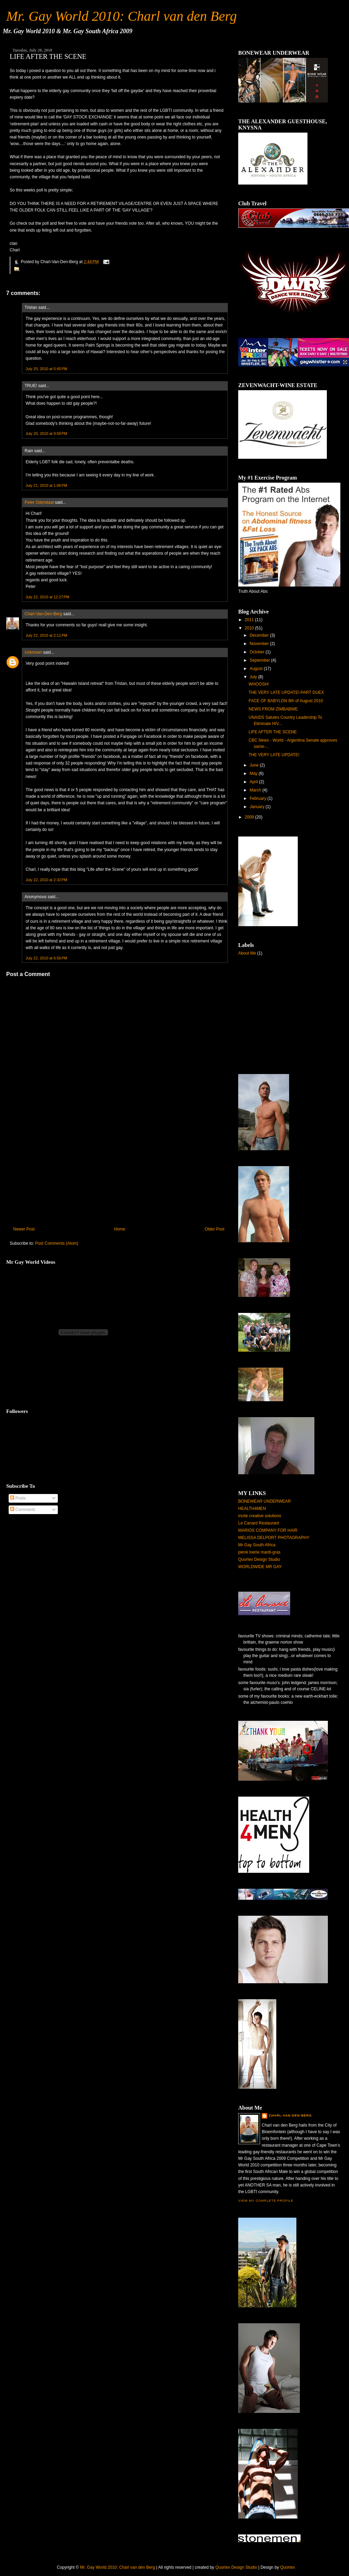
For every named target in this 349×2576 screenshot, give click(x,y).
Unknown (33, 652)
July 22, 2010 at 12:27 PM (47, 597)
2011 (249, 619)
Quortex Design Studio (259, 1559)
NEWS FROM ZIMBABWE (273, 709)
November (259, 643)
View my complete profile (265, 2200)
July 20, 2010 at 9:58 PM (46, 433)
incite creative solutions (259, 1515)
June (254, 765)
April (254, 781)
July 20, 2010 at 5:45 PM (46, 369)
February (258, 798)
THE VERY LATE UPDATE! (274, 754)
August (256, 668)
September (260, 660)
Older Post (214, 1229)
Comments (22, 1509)
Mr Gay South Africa (256, 1544)
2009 (249, 817)
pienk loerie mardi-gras (259, 1552)
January (257, 806)
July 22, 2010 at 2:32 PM (46, 880)
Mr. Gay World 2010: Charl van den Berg (121, 16)
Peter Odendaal (39, 502)
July (253, 676)
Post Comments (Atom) (56, 1243)
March (255, 790)
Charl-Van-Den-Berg (43, 613)
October (257, 652)
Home (119, 1229)
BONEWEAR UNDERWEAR (264, 1501)
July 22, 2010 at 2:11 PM (46, 635)
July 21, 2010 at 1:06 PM (46, 485)
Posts (18, 1498)
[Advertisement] (58, 1175)
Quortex (287, 2567)
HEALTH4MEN (252, 1508)
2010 (249, 628)
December (259, 635)
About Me (247, 953)
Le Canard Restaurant (258, 1523)
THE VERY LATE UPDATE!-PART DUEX (286, 692)
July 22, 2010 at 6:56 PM (46, 958)
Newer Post (24, 1229)
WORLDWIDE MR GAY (260, 1566)
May (254, 773)
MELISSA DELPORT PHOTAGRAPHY (273, 1537)
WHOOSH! (259, 684)
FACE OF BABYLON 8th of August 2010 (286, 700)
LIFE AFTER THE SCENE (48, 56)
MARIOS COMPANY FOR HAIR (267, 1530)
